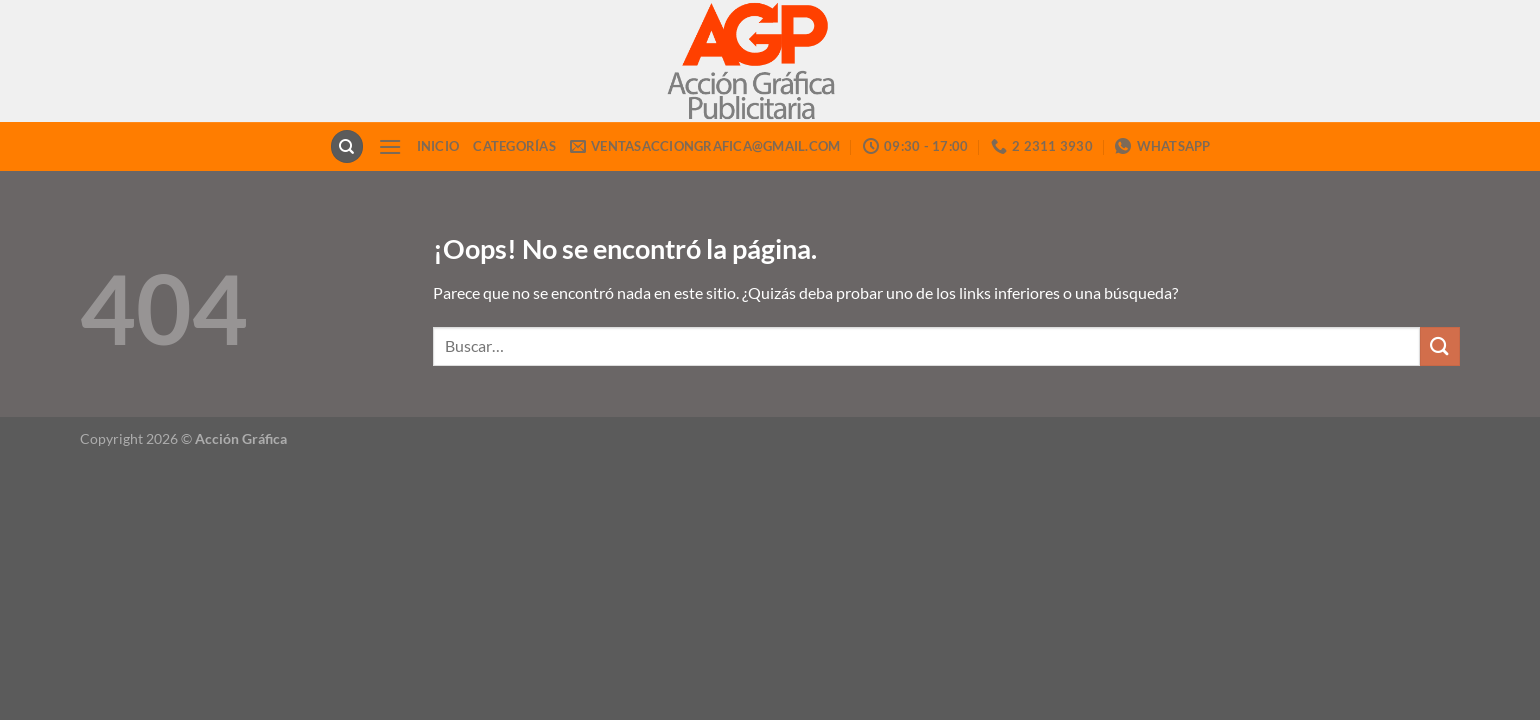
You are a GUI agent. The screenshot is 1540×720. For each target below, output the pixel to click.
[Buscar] (347, 146)
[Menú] (390, 146)
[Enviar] (1440, 346)
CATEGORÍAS (514, 146)
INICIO (438, 146)
